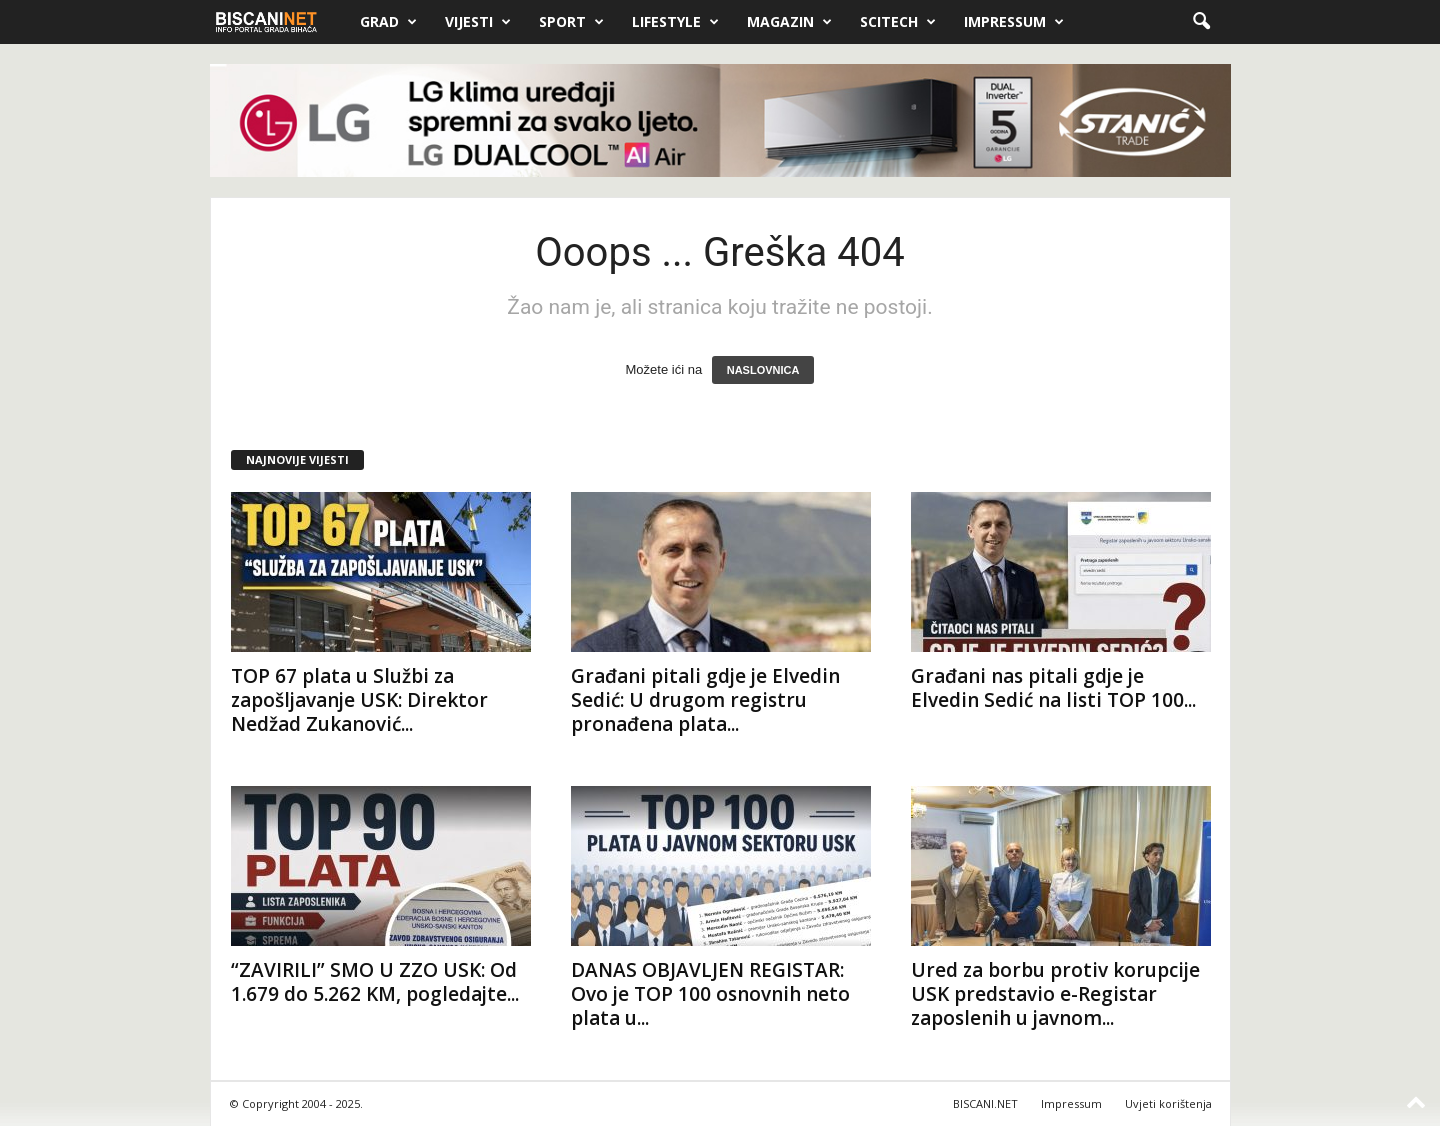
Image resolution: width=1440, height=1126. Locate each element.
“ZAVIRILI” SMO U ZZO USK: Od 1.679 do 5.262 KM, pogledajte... (375, 982)
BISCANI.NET (985, 1103)
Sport (571, 22)
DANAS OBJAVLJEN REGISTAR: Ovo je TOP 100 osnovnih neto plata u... (710, 994)
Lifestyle (675, 22)
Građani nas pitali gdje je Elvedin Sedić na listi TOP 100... (1053, 688)
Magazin (789, 22)
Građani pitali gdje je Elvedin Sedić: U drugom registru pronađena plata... (705, 700)
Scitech (898, 22)
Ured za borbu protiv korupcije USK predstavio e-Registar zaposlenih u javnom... (1055, 994)
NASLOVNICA (763, 370)
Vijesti (478, 22)
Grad (388, 22)
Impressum (1014, 22)
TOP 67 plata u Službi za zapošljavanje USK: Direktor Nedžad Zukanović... (359, 700)
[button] (1201, 22)
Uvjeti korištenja (1168, 1103)
